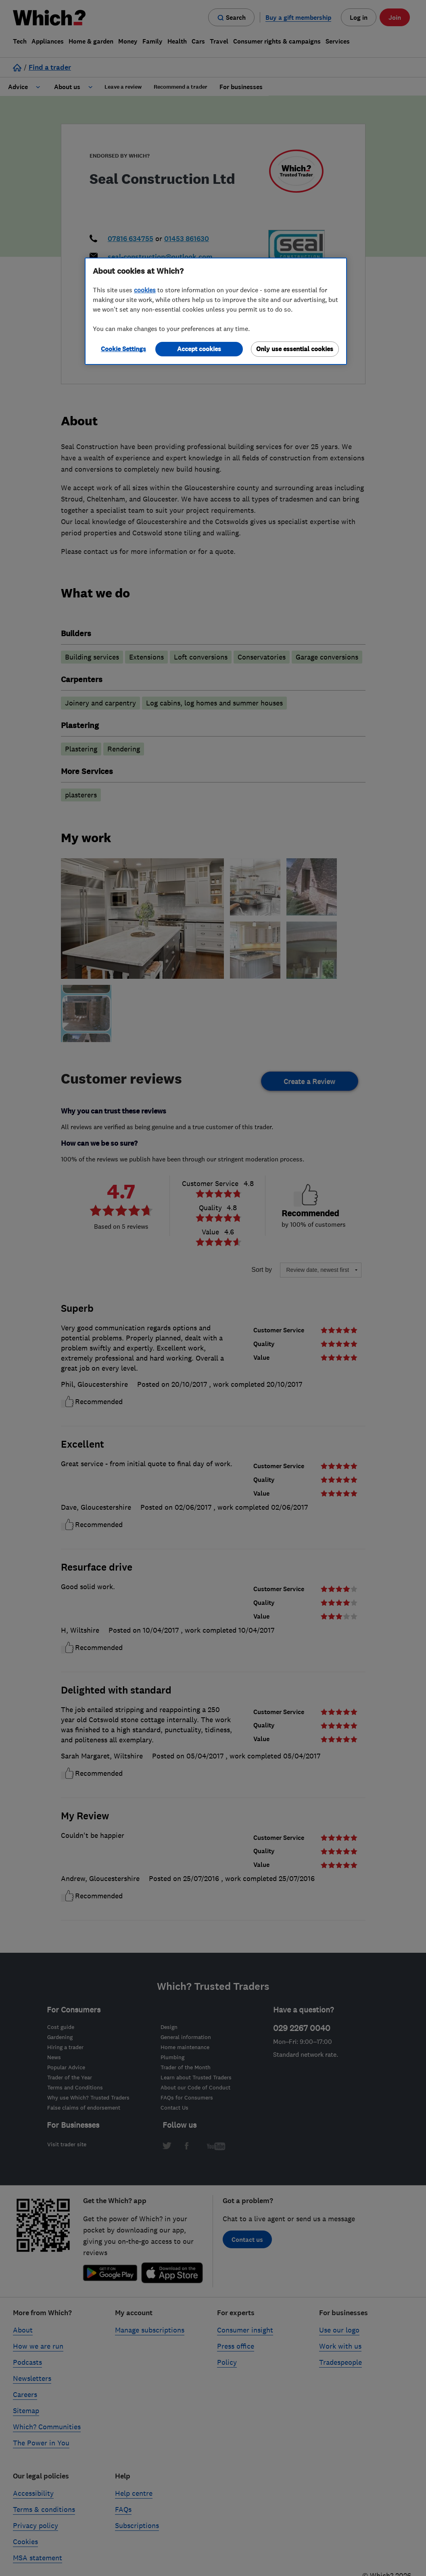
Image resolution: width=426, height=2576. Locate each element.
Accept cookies (199, 349)
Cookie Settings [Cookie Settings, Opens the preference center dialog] (123, 349)
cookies (145, 290)
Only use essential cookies (294, 349)
